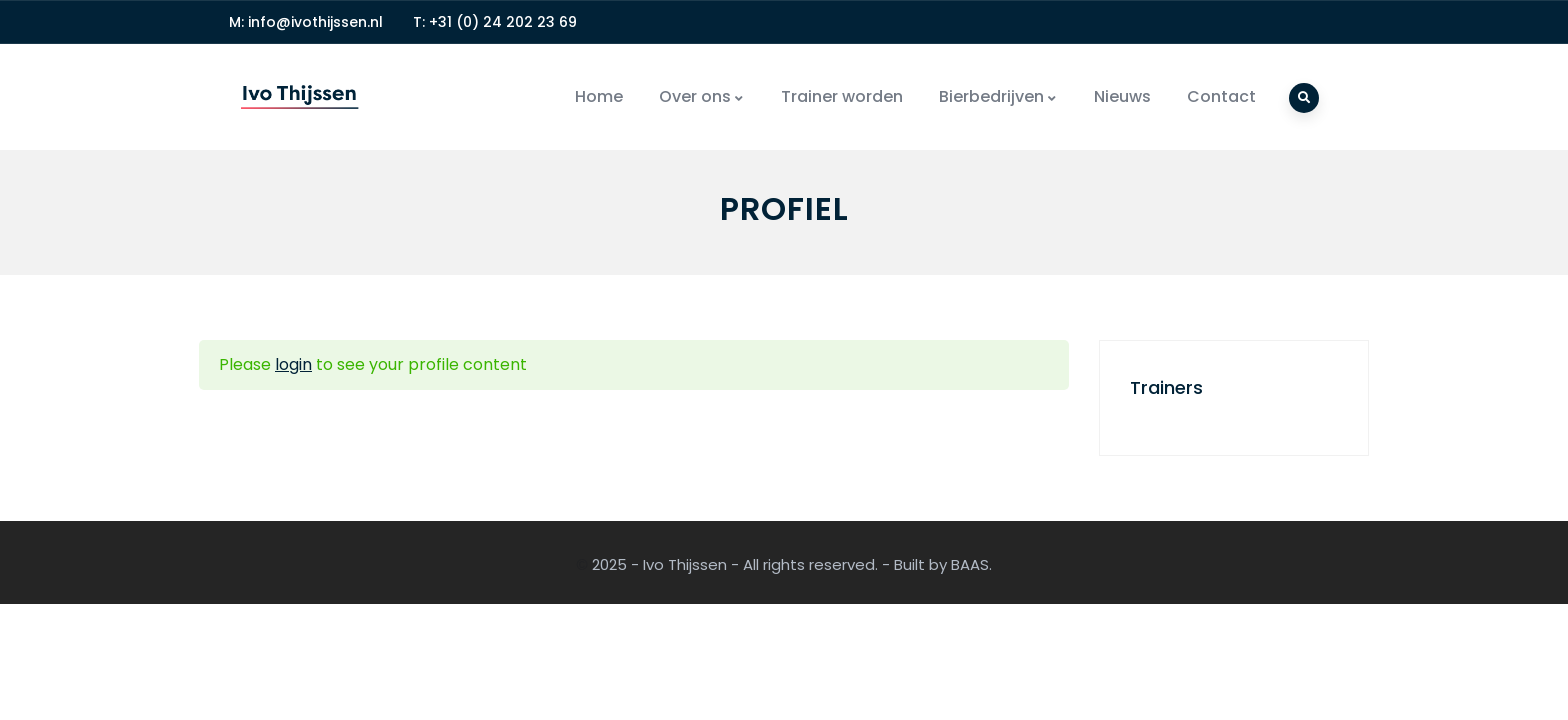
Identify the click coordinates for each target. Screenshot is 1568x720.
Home (599, 96)
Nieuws (1122, 96)
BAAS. (971, 564)
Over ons (702, 96)
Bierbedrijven (998, 96)
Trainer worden (842, 96)
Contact (1221, 96)
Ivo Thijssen (685, 564)
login (293, 364)
